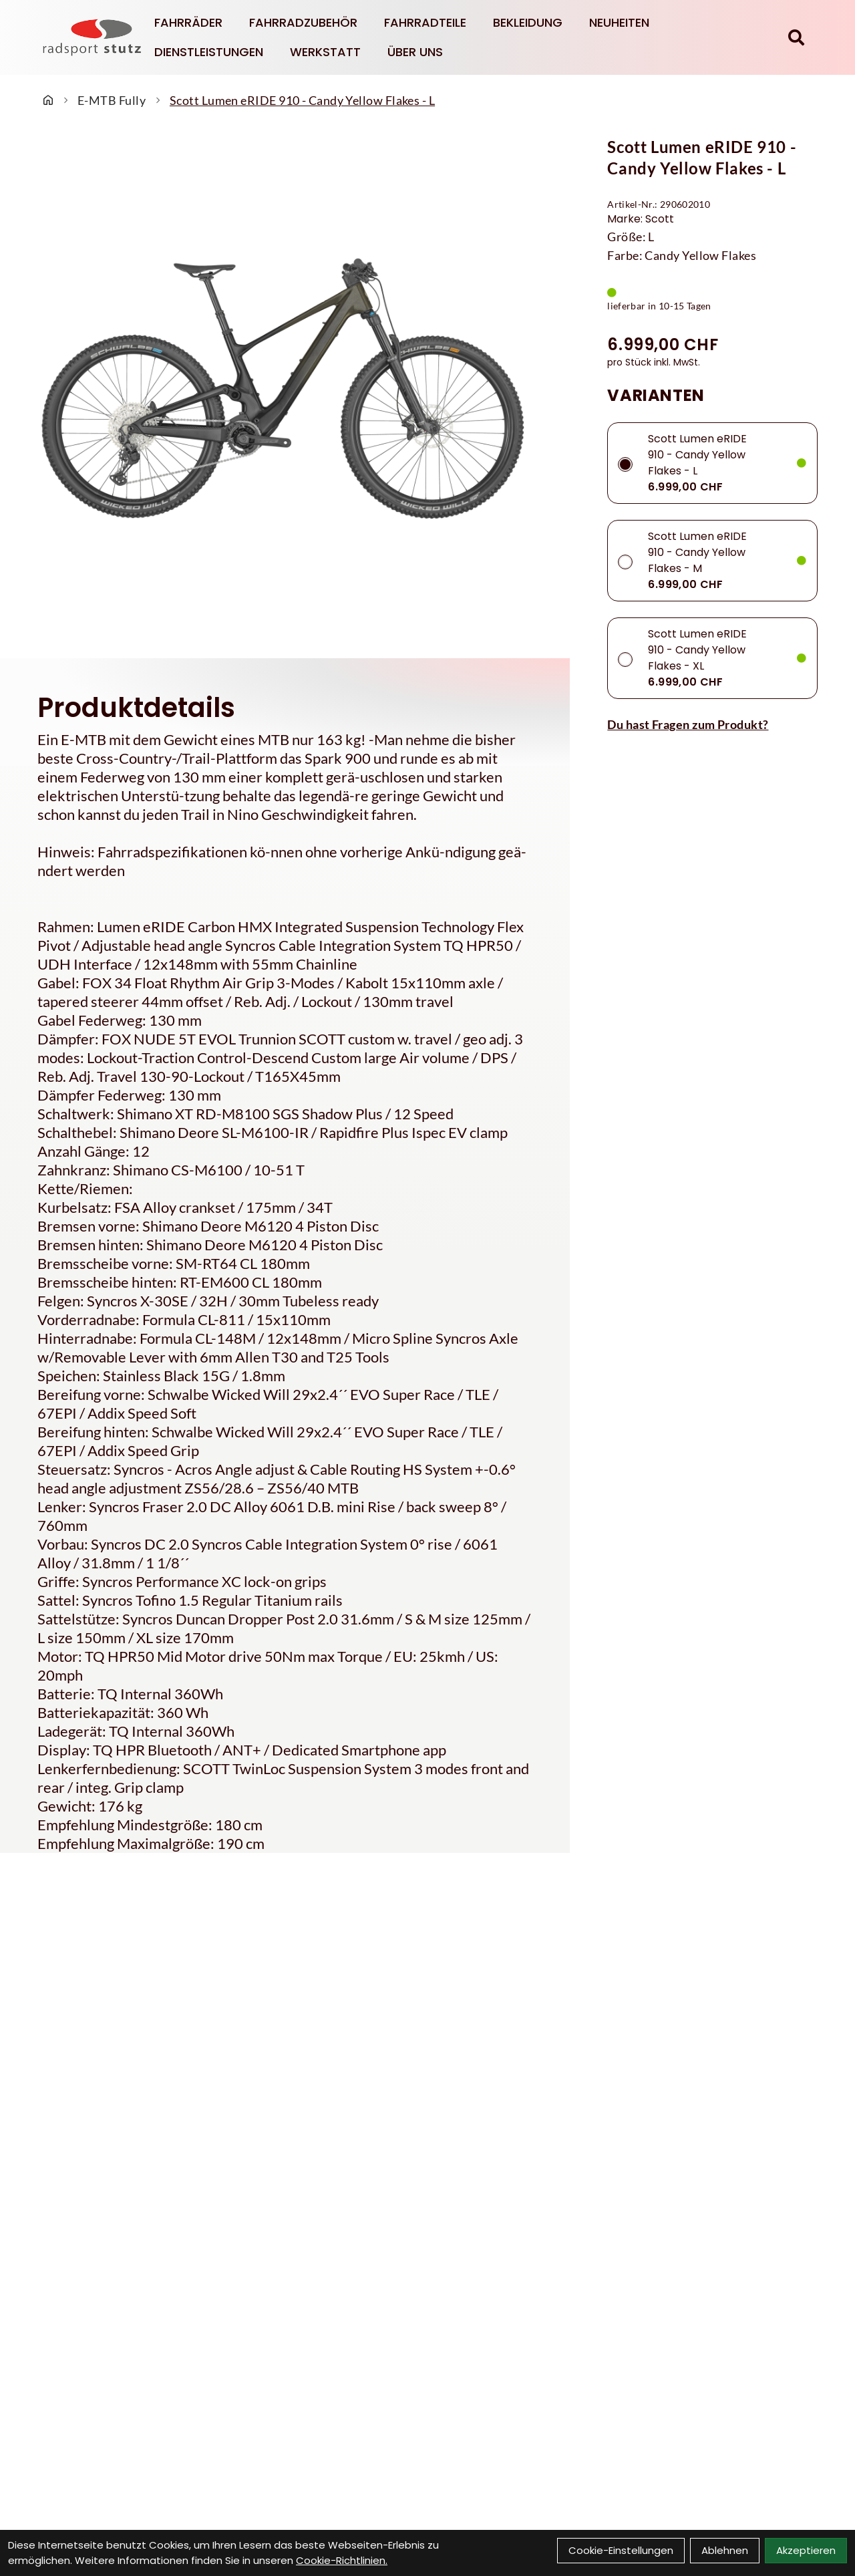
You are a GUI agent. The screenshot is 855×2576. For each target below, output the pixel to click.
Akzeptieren (806, 2550)
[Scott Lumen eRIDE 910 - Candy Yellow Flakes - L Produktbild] (284, 389)
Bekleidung (527, 22)
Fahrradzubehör (303, 22)
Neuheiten (619, 22)
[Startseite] (48, 100)
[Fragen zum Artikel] (712, 724)
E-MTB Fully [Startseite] (111, 100)
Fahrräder (188, 22)
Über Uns (415, 51)
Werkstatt (325, 51)
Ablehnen (724, 2550)
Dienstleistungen (208, 51)
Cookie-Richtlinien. (341, 2560)
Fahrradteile (425, 22)
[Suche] (796, 37)
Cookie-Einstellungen (620, 2550)
